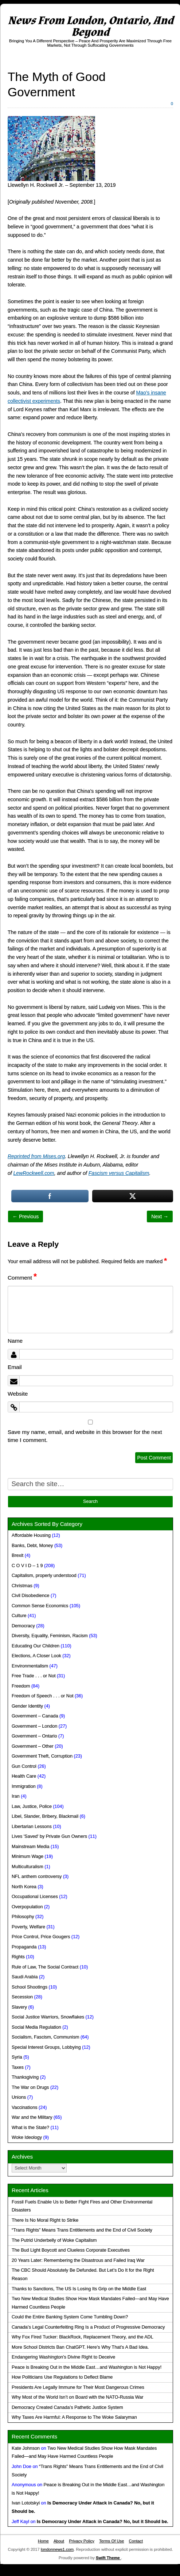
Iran (16, 1796)
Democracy (23, 1625)
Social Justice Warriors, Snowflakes (48, 2017)
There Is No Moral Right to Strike (45, 2220)
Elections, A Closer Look (36, 1655)
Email (14, 1367)
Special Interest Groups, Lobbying (46, 2047)
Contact (136, 2541)
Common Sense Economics (40, 1605)
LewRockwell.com (33, 1173)
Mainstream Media (31, 1846)
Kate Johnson (26, 2448)
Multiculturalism (27, 1866)
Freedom (21, 1686)
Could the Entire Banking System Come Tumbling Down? (70, 2316)
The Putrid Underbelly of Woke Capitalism (54, 2240)
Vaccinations (24, 2107)
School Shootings (29, 1987)
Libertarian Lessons (32, 1826)
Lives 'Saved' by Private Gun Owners (49, 1836)
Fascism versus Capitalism (119, 1173)
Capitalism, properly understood (44, 1575)
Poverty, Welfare (28, 1926)
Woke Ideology (27, 2137)
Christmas (22, 1585)
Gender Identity (27, 1706)
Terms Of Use (111, 2541)
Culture (19, 1615)
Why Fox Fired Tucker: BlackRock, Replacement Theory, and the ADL (82, 2337)
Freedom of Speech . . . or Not (42, 1695)
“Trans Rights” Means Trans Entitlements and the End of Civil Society (82, 2230)
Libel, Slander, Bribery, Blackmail (45, 1816)
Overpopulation (27, 1906)
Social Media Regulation (36, 2027)
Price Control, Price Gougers (41, 1936)
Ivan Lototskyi (26, 2503)
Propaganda (24, 1947)
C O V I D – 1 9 (27, 1565)
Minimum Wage (27, 1856)
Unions (19, 2097)
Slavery (19, 2007)
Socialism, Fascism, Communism (45, 2037)
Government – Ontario (34, 1736)
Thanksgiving (25, 2077)
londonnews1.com (57, 2549)
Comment (22, 1277)
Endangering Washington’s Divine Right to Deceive (63, 2357)
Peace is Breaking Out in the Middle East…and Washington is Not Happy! (86, 2367)
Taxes (18, 2067)
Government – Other (33, 1746)
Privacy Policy (81, 2541)
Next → (159, 1216)
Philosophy (23, 1916)
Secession (22, 1997)
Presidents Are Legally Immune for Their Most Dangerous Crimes (78, 2387)
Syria (17, 2057)
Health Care (24, 1776)
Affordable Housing (31, 1535)
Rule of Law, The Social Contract (45, 1967)
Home (43, 2541)
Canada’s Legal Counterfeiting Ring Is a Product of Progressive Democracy (88, 2327)
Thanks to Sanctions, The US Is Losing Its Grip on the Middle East (79, 2288)
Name (15, 1341)
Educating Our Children (35, 1645)
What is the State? (30, 2127)
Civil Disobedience (31, 1595)
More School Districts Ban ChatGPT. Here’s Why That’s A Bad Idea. (80, 2347)
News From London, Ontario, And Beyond (90, 26)
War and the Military (32, 2117)
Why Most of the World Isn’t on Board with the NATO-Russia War (77, 2397)
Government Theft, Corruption (42, 1756)
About (59, 2541)
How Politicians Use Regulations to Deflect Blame (62, 2377)
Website (18, 1394)
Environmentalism (30, 1666)
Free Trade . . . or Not (33, 1675)
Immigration (24, 1786)
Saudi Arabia (25, 1976)
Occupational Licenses (35, 1896)
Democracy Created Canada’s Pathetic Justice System (67, 2407)
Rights (18, 1956)
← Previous (25, 1216)
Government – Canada (35, 1716)
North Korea (24, 1886)
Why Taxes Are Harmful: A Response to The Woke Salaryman (74, 2417)
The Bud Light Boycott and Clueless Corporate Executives (71, 2250)
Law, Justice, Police (32, 1806)
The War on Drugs (30, 2087)
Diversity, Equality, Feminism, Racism (50, 1635)
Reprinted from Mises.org (36, 1156)
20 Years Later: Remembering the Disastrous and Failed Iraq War (78, 2260)
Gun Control (24, 1766)
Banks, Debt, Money (32, 1545)
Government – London (34, 1726)
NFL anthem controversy (37, 1876)
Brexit (17, 1555)
